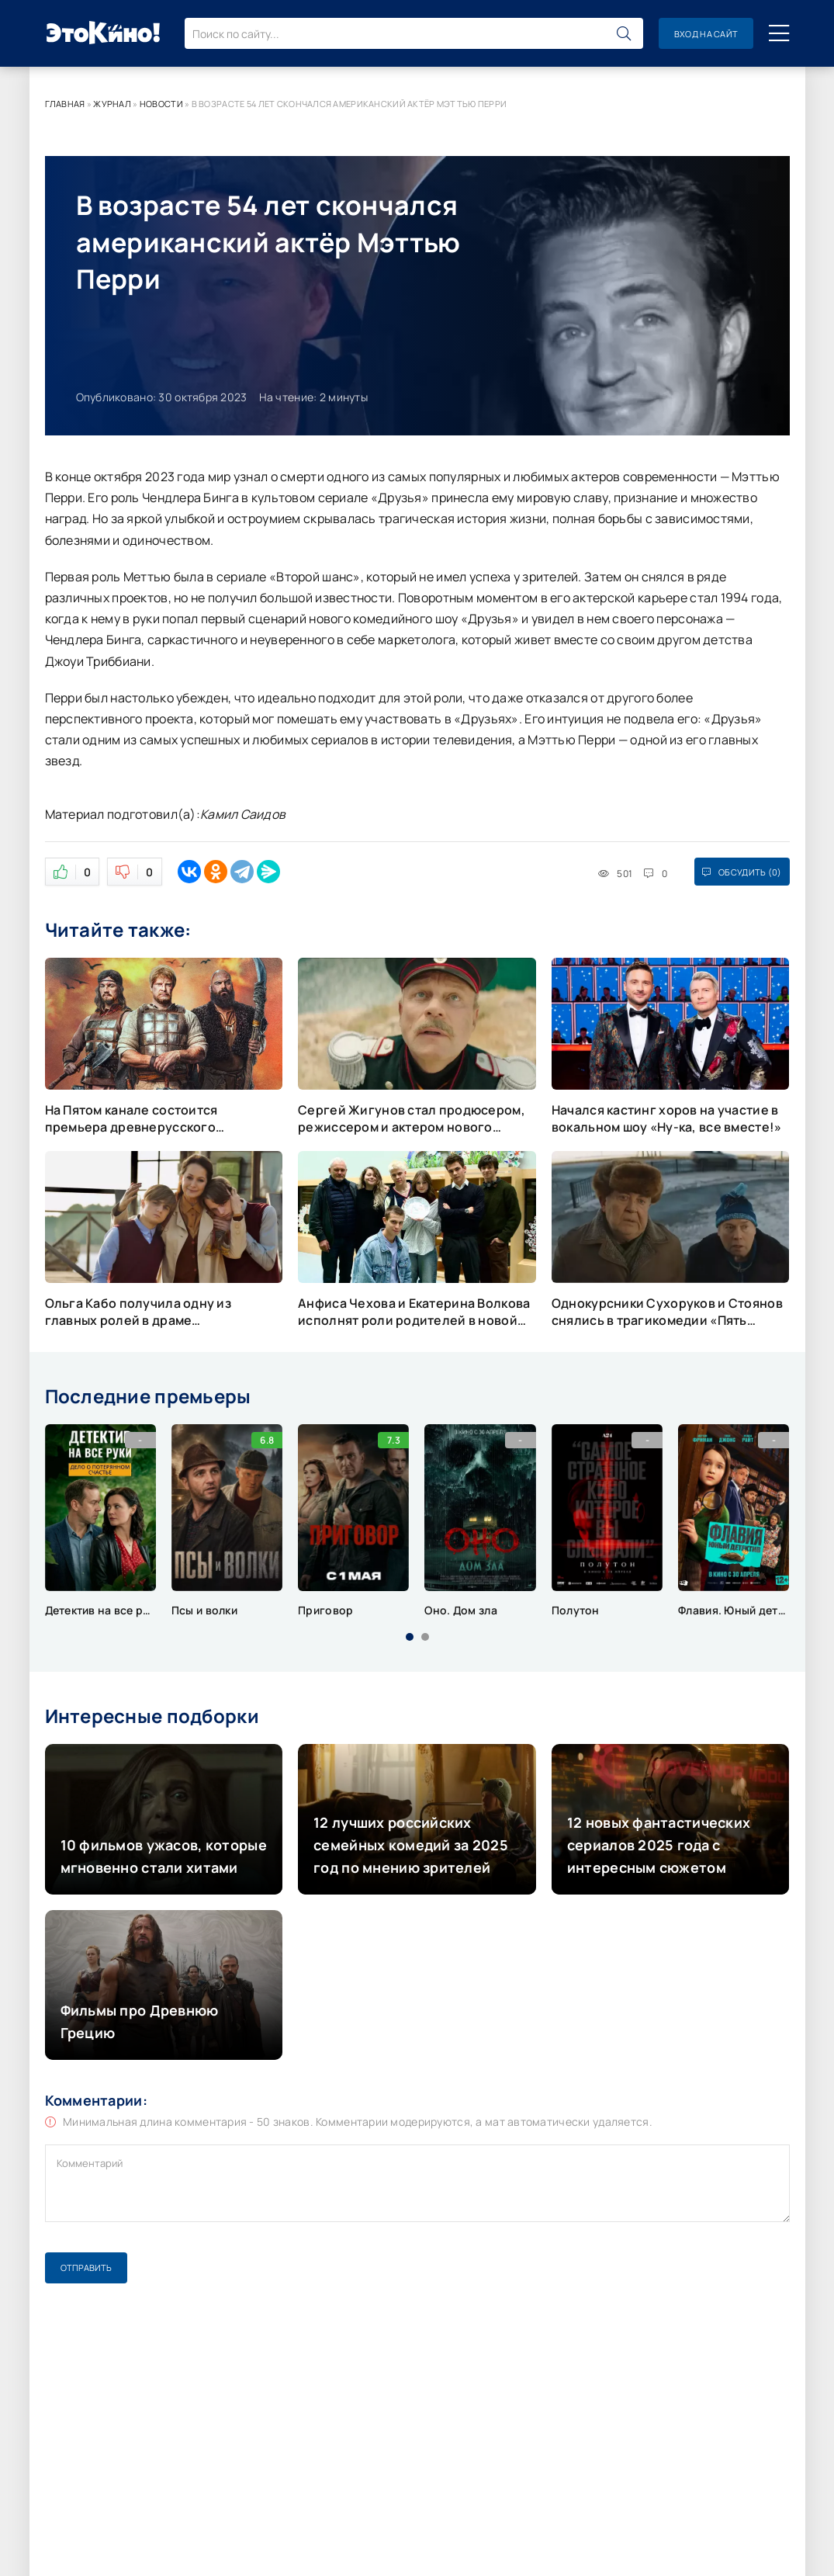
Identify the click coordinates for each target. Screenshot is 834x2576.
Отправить (86, 2267)
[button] (410, 1637)
